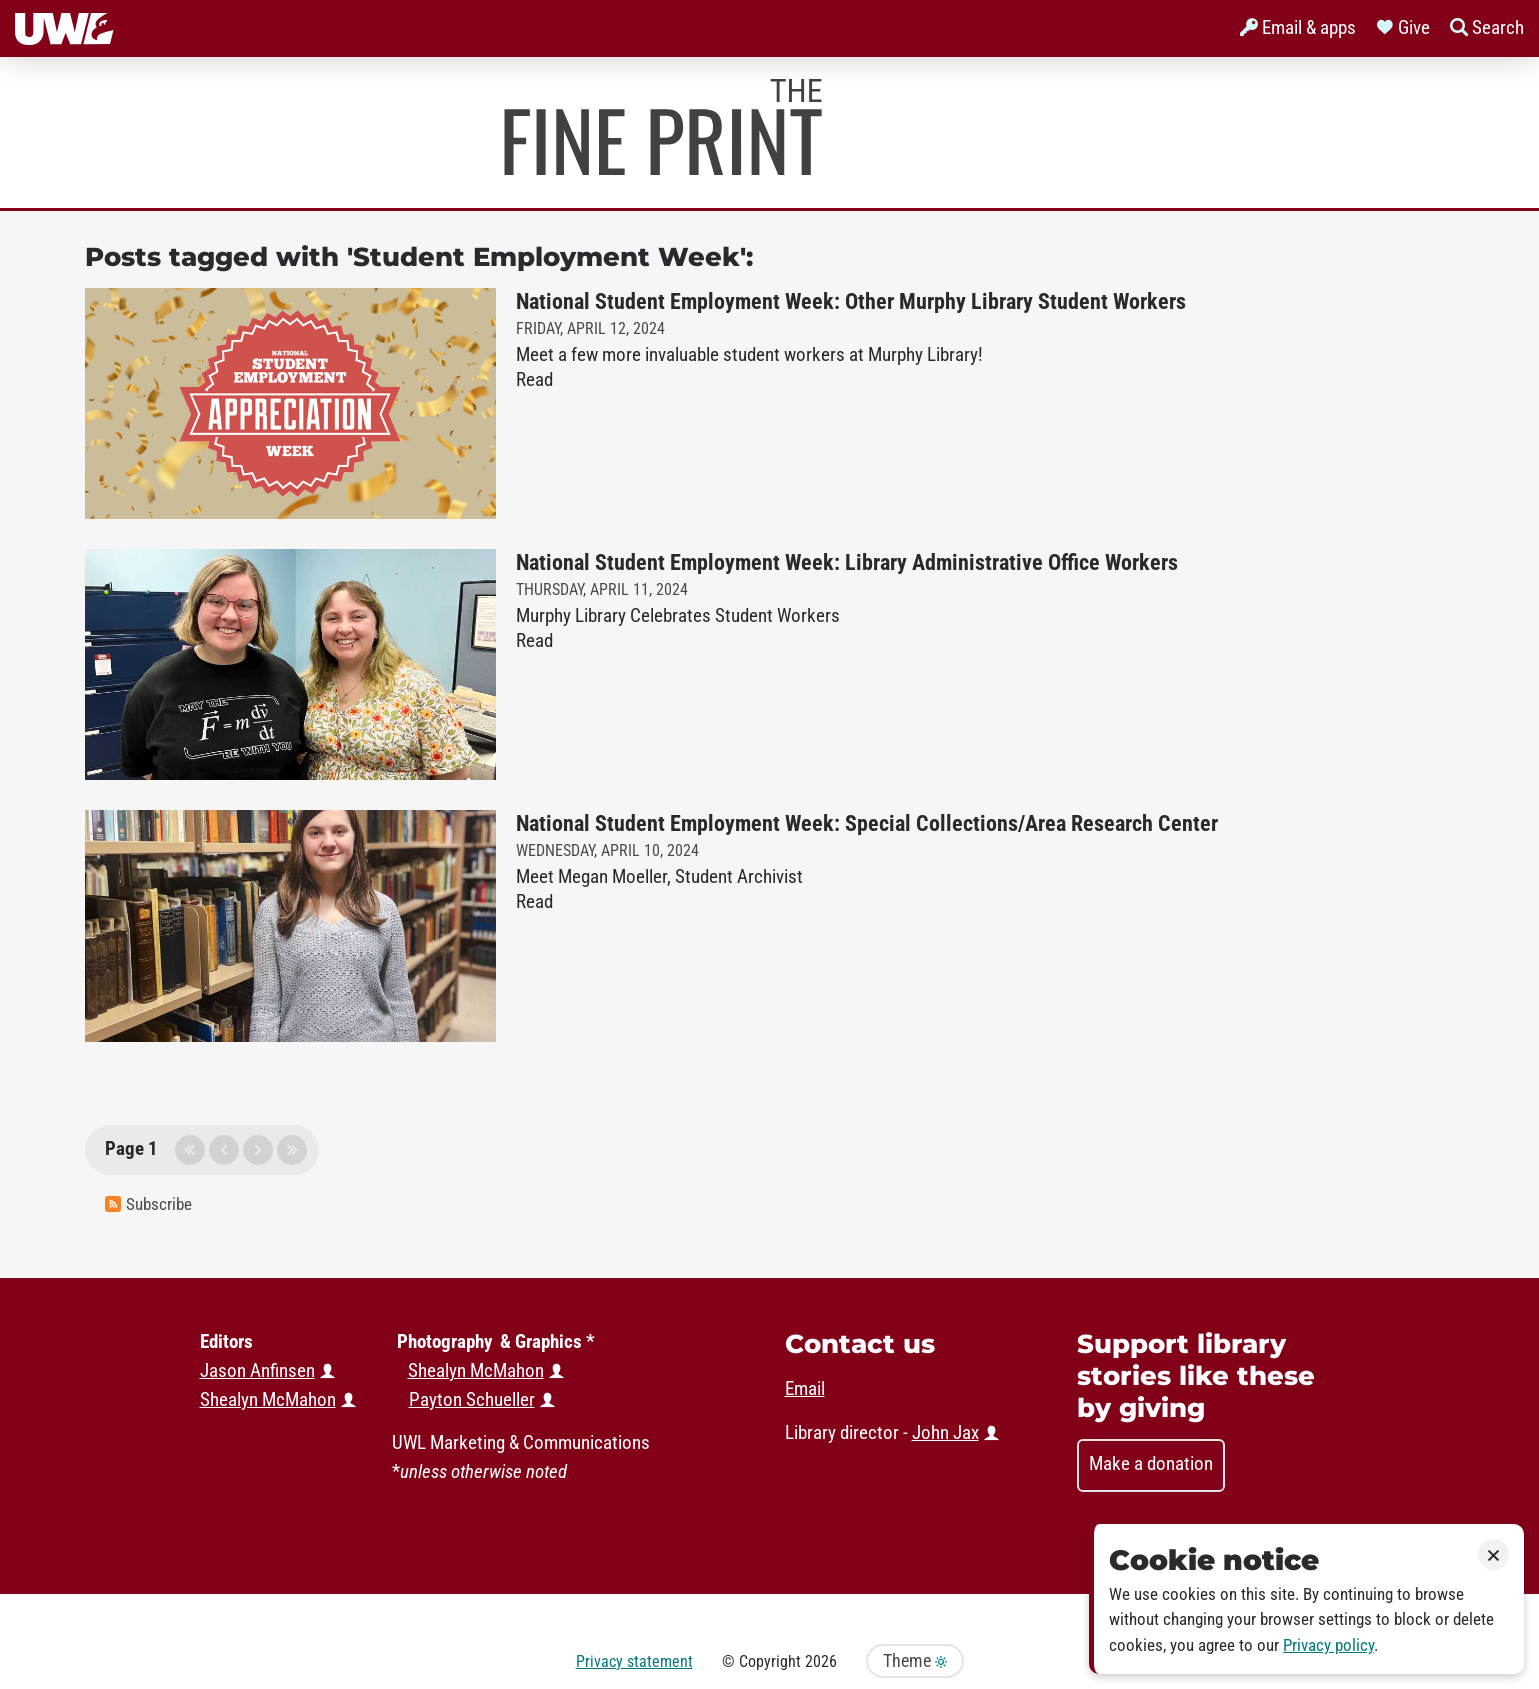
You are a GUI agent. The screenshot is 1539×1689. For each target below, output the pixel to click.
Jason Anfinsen (257, 1371)
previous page (224, 1150)
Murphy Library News (663, 127)
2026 (821, 1661)
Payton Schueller (472, 1400)
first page (190, 1150)
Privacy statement (634, 1661)
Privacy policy (1328, 1645)
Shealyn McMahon (476, 1371)
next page (258, 1150)
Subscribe (148, 1204)
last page (292, 1150)
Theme (915, 1661)
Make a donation (1151, 1464)
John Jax (945, 1433)
